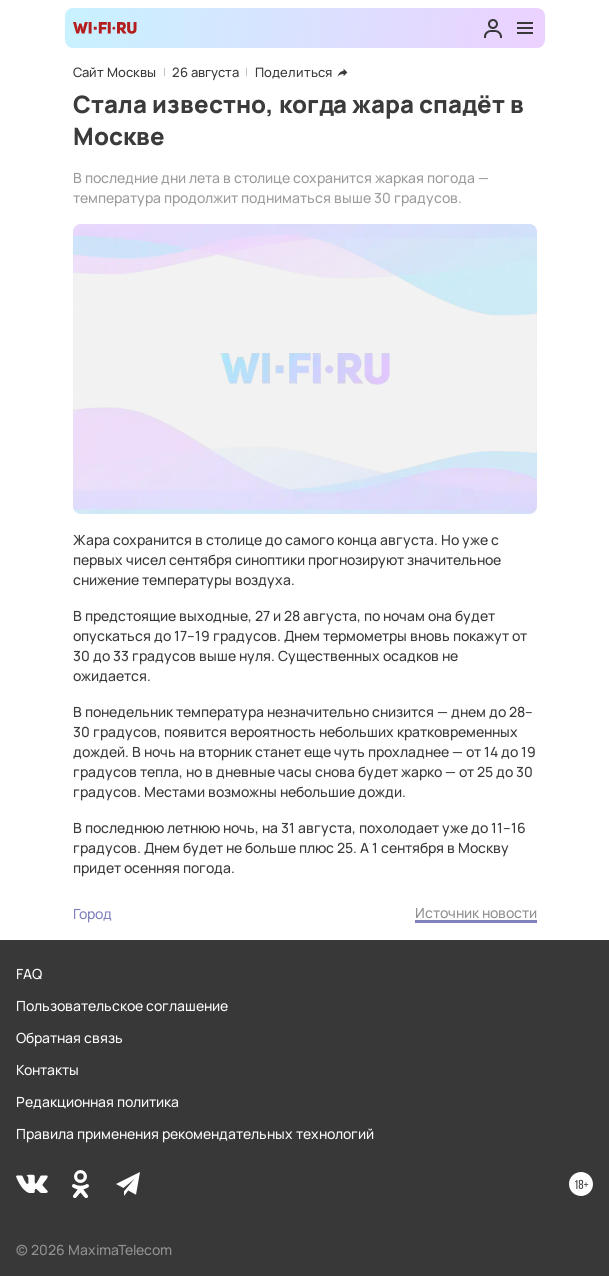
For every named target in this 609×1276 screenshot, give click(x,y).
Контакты (47, 1069)
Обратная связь (69, 1037)
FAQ (29, 973)
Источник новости (476, 912)
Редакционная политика (97, 1101)
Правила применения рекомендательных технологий (195, 1133)
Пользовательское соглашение (122, 1005)
